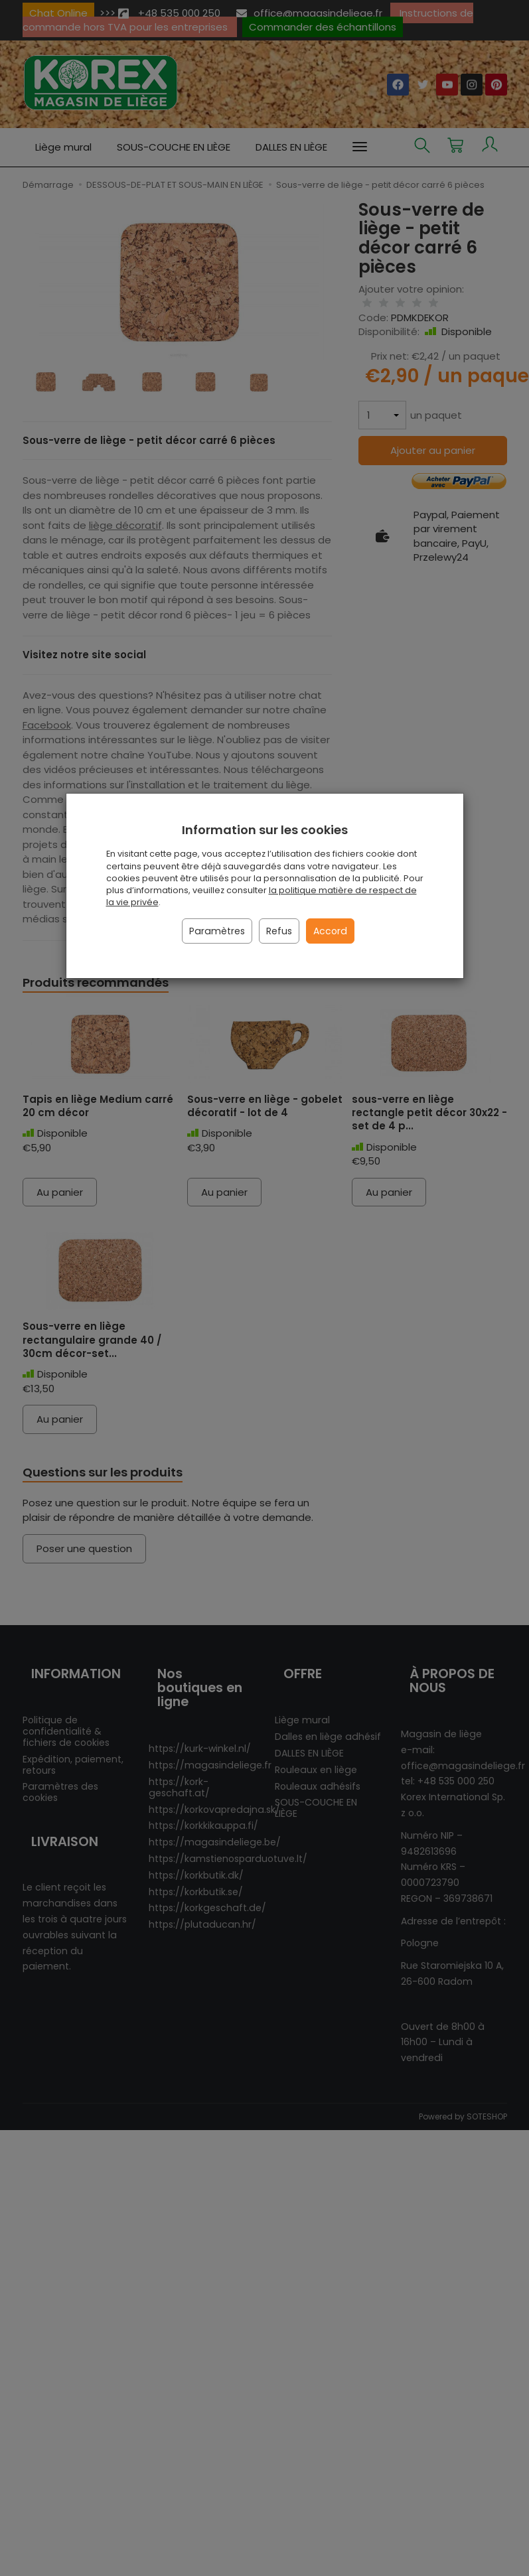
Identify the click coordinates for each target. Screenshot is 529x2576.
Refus (279, 931)
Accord (330, 931)
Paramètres (217, 931)
